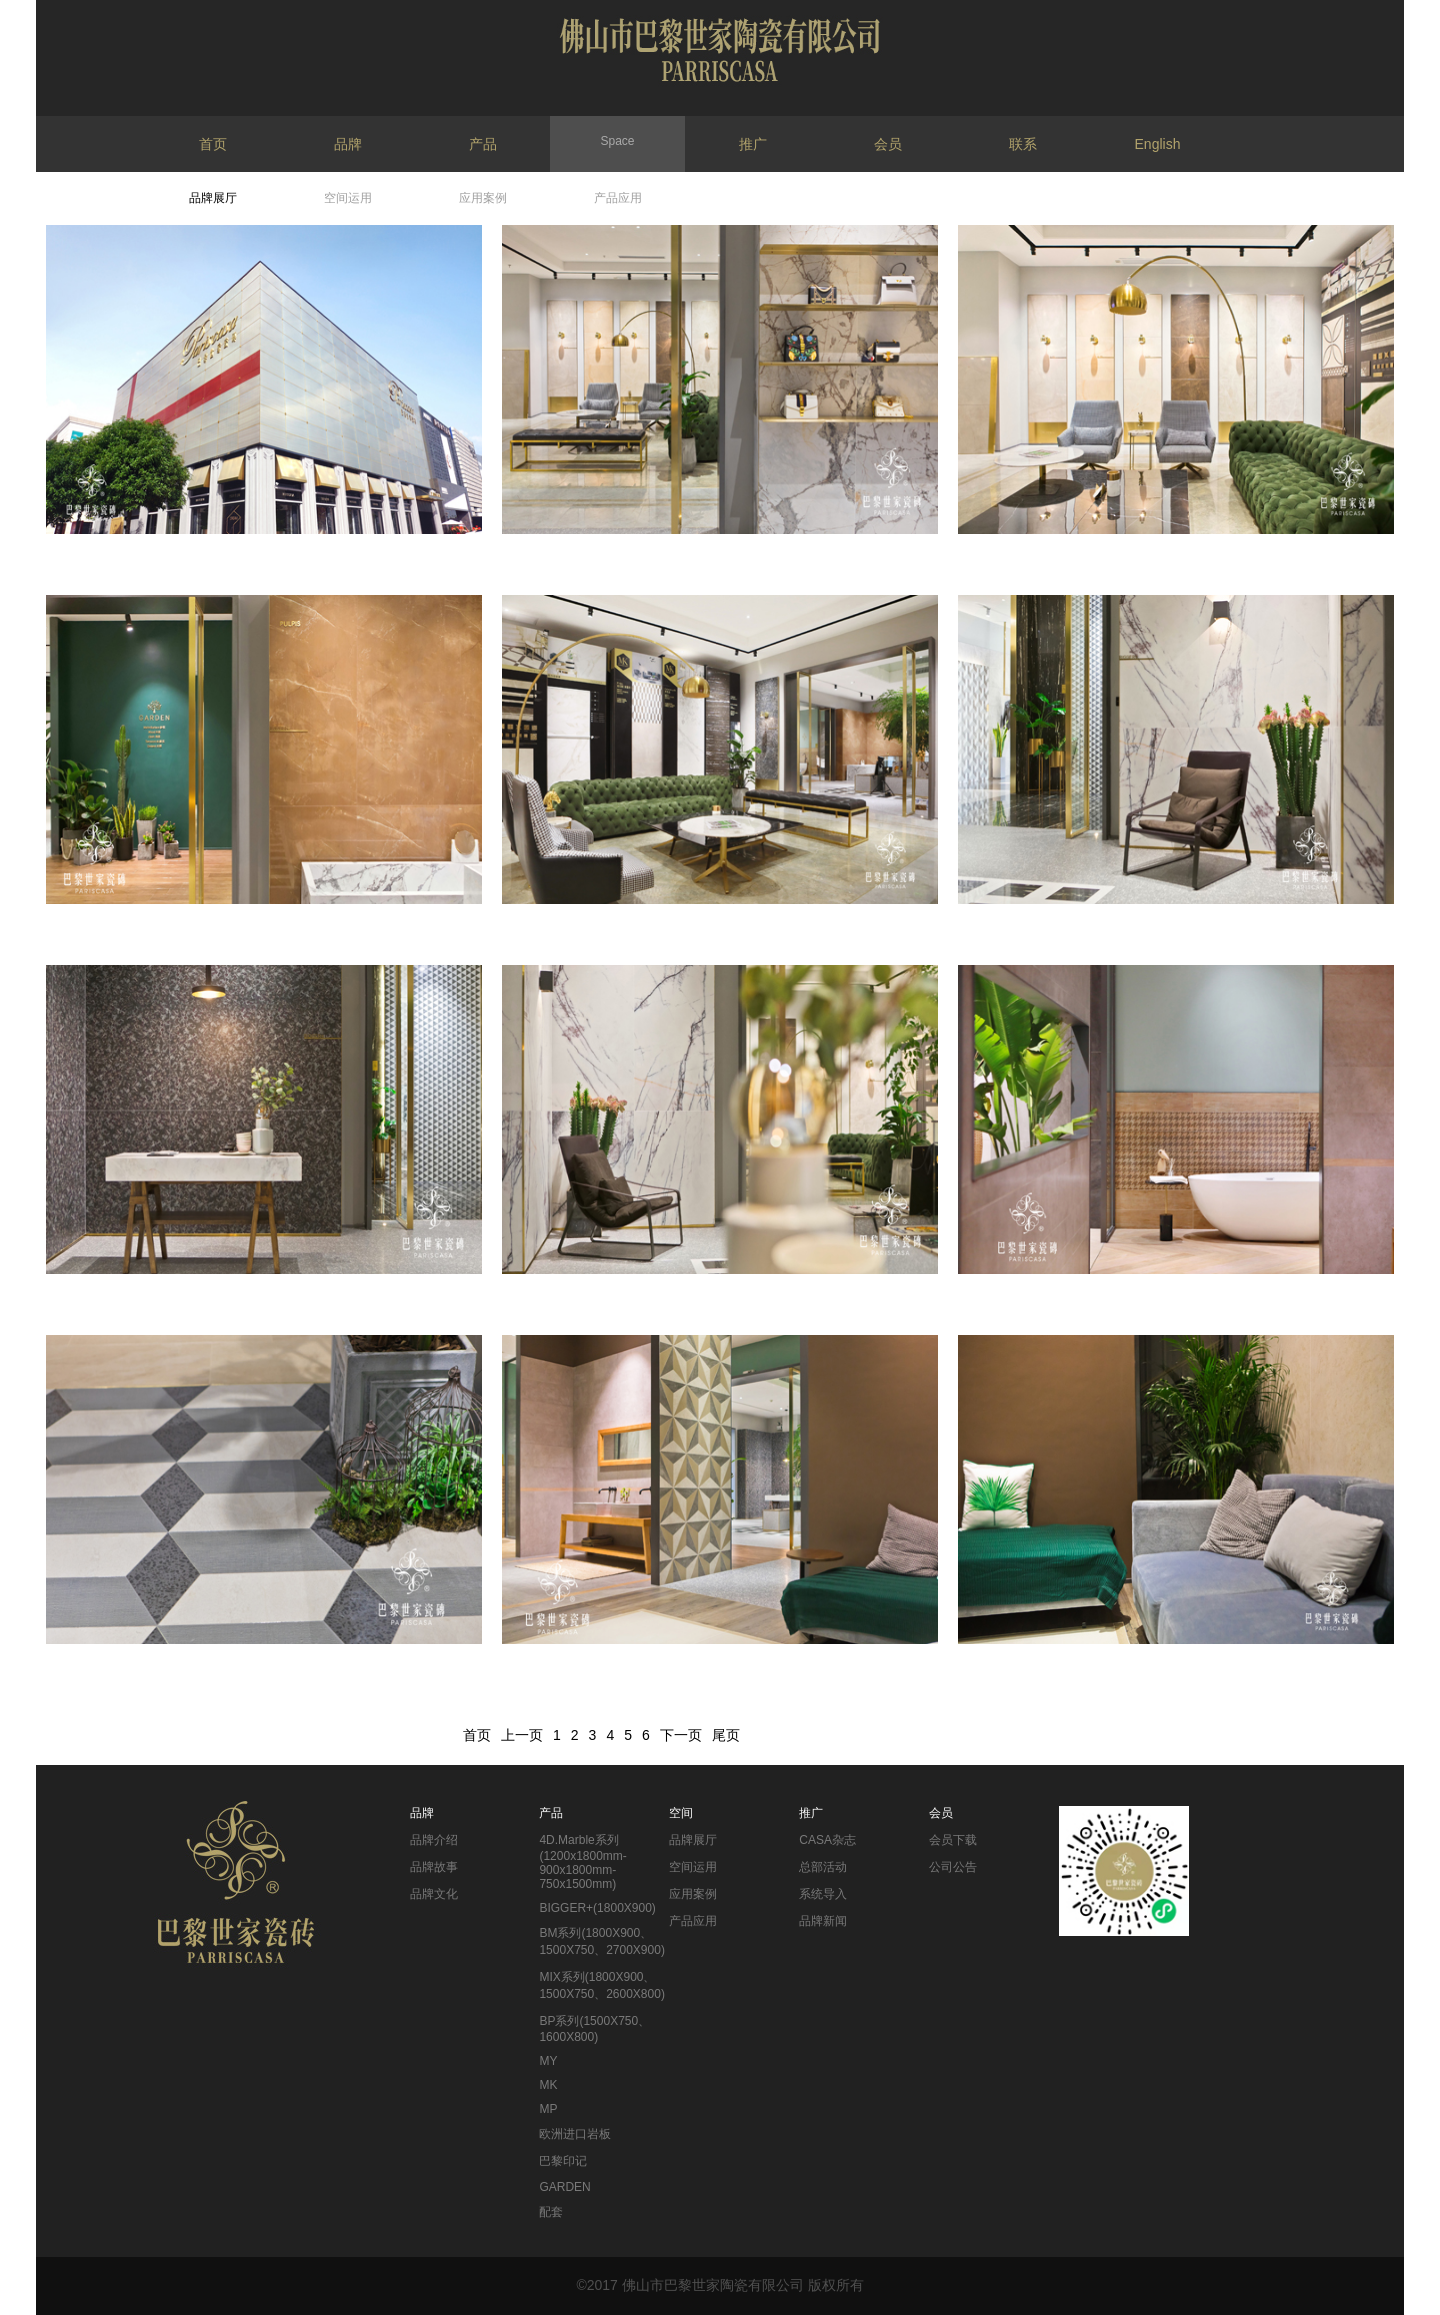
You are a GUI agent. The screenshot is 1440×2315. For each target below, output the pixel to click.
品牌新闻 (823, 1921)
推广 (753, 144)
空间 (681, 1813)
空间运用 (348, 198)
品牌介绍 (434, 1840)
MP (548, 2109)
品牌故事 (434, 1867)
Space (617, 141)
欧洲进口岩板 (575, 2134)
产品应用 (618, 198)
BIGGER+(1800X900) (597, 1908)
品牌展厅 (213, 198)
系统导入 (823, 1894)
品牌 (348, 144)
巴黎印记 (563, 2161)
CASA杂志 (827, 1840)
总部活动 (823, 1867)
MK (548, 2085)
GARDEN (564, 2187)
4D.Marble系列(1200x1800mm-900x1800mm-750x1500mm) (582, 1862)
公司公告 (953, 1867)
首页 (213, 144)
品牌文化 (434, 1894)
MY (548, 2061)
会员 (888, 144)
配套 (551, 2212)
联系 (1023, 144)
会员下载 (953, 1840)
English (1158, 144)
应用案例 (483, 198)
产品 (483, 144)
